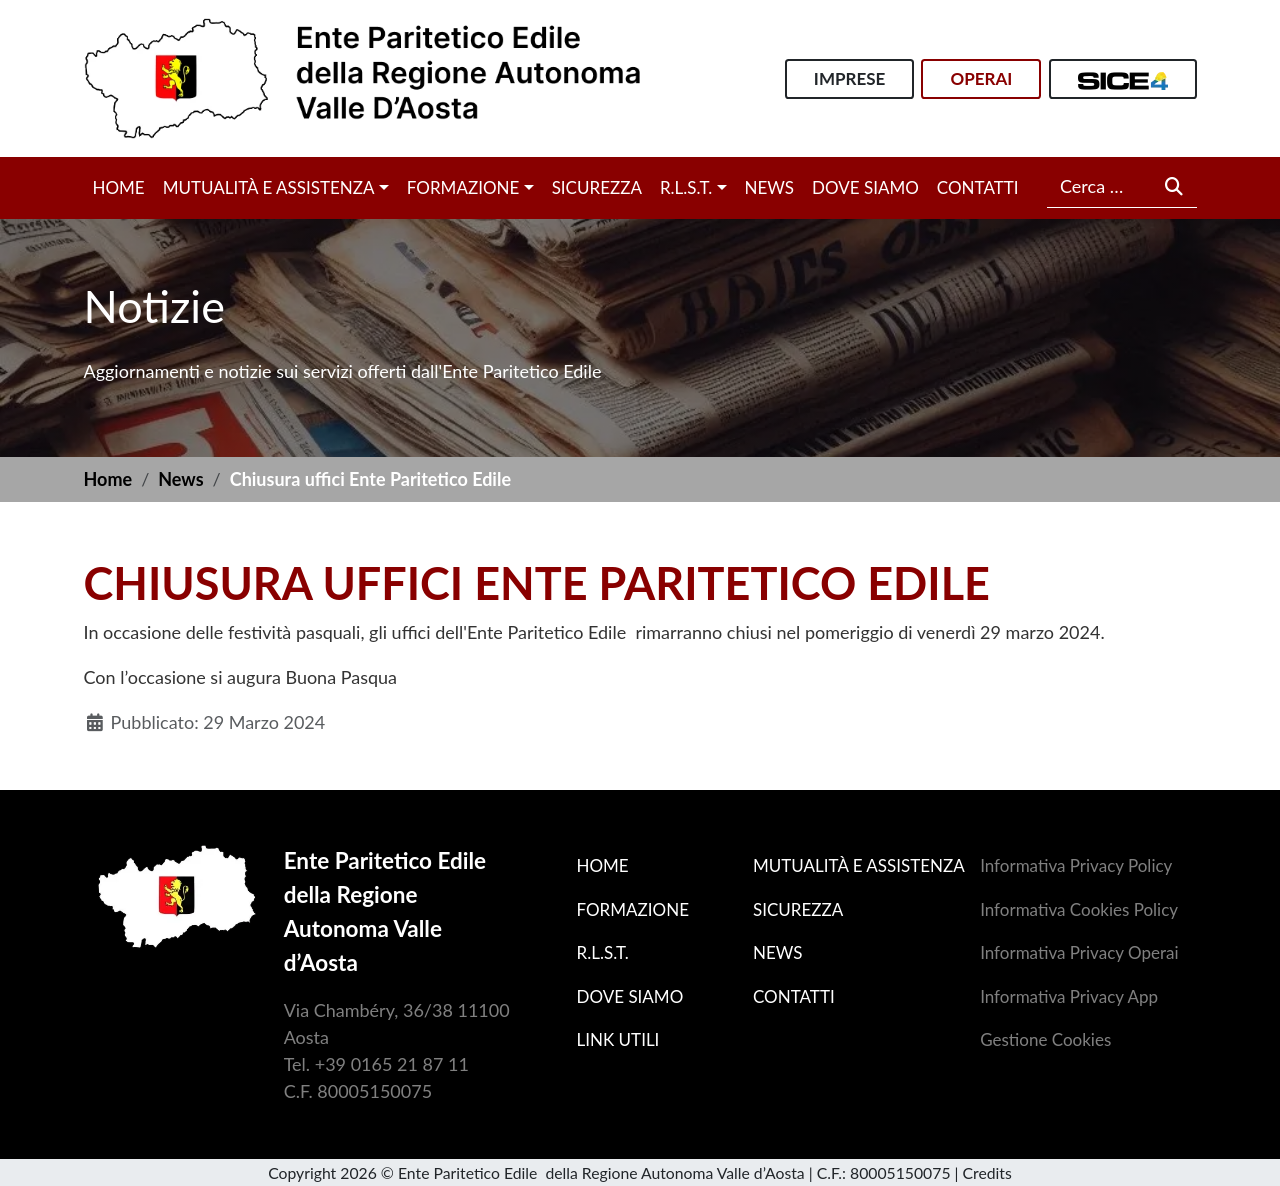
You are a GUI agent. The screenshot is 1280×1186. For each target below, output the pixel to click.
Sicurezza (597, 187)
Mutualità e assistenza (269, 187)
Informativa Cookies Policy (1079, 909)
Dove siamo (865, 187)
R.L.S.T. (686, 187)
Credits (987, 1172)
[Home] (362, 76)
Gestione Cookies (1045, 1039)
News (770, 187)
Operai (981, 78)
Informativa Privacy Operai (1079, 952)
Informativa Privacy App (1069, 996)
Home (119, 187)
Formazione (463, 187)
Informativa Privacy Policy (1076, 865)
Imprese (849, 78)
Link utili (618, 1039)
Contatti (978, 187)
